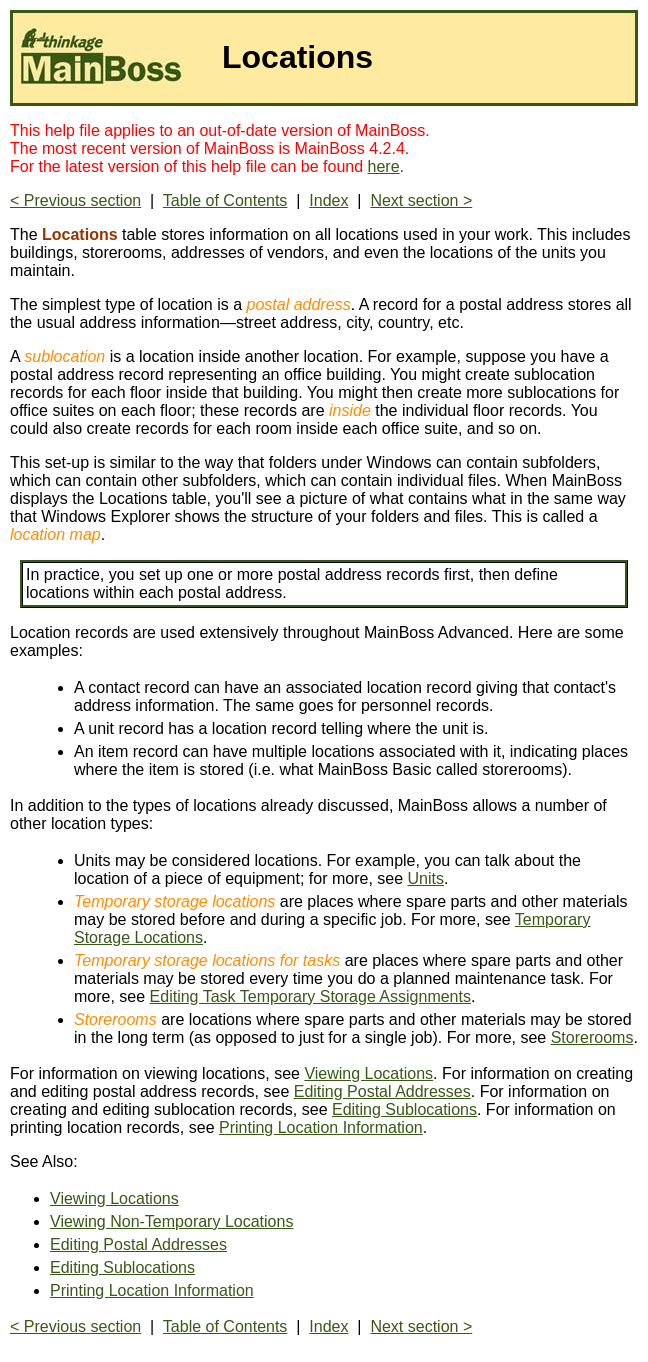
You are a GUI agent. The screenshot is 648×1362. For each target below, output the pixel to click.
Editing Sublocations (404, 1109)
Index (328, 200)
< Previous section (75, 200)
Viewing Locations (368, 1073)
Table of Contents (225, 200)
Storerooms (592, 1037)
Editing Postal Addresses (382, 1091)
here (384, 166)
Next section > (421, 200)
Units (426, 878)
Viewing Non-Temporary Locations (171, 1221)
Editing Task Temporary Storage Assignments (310, 996)
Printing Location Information (321, 1127)
